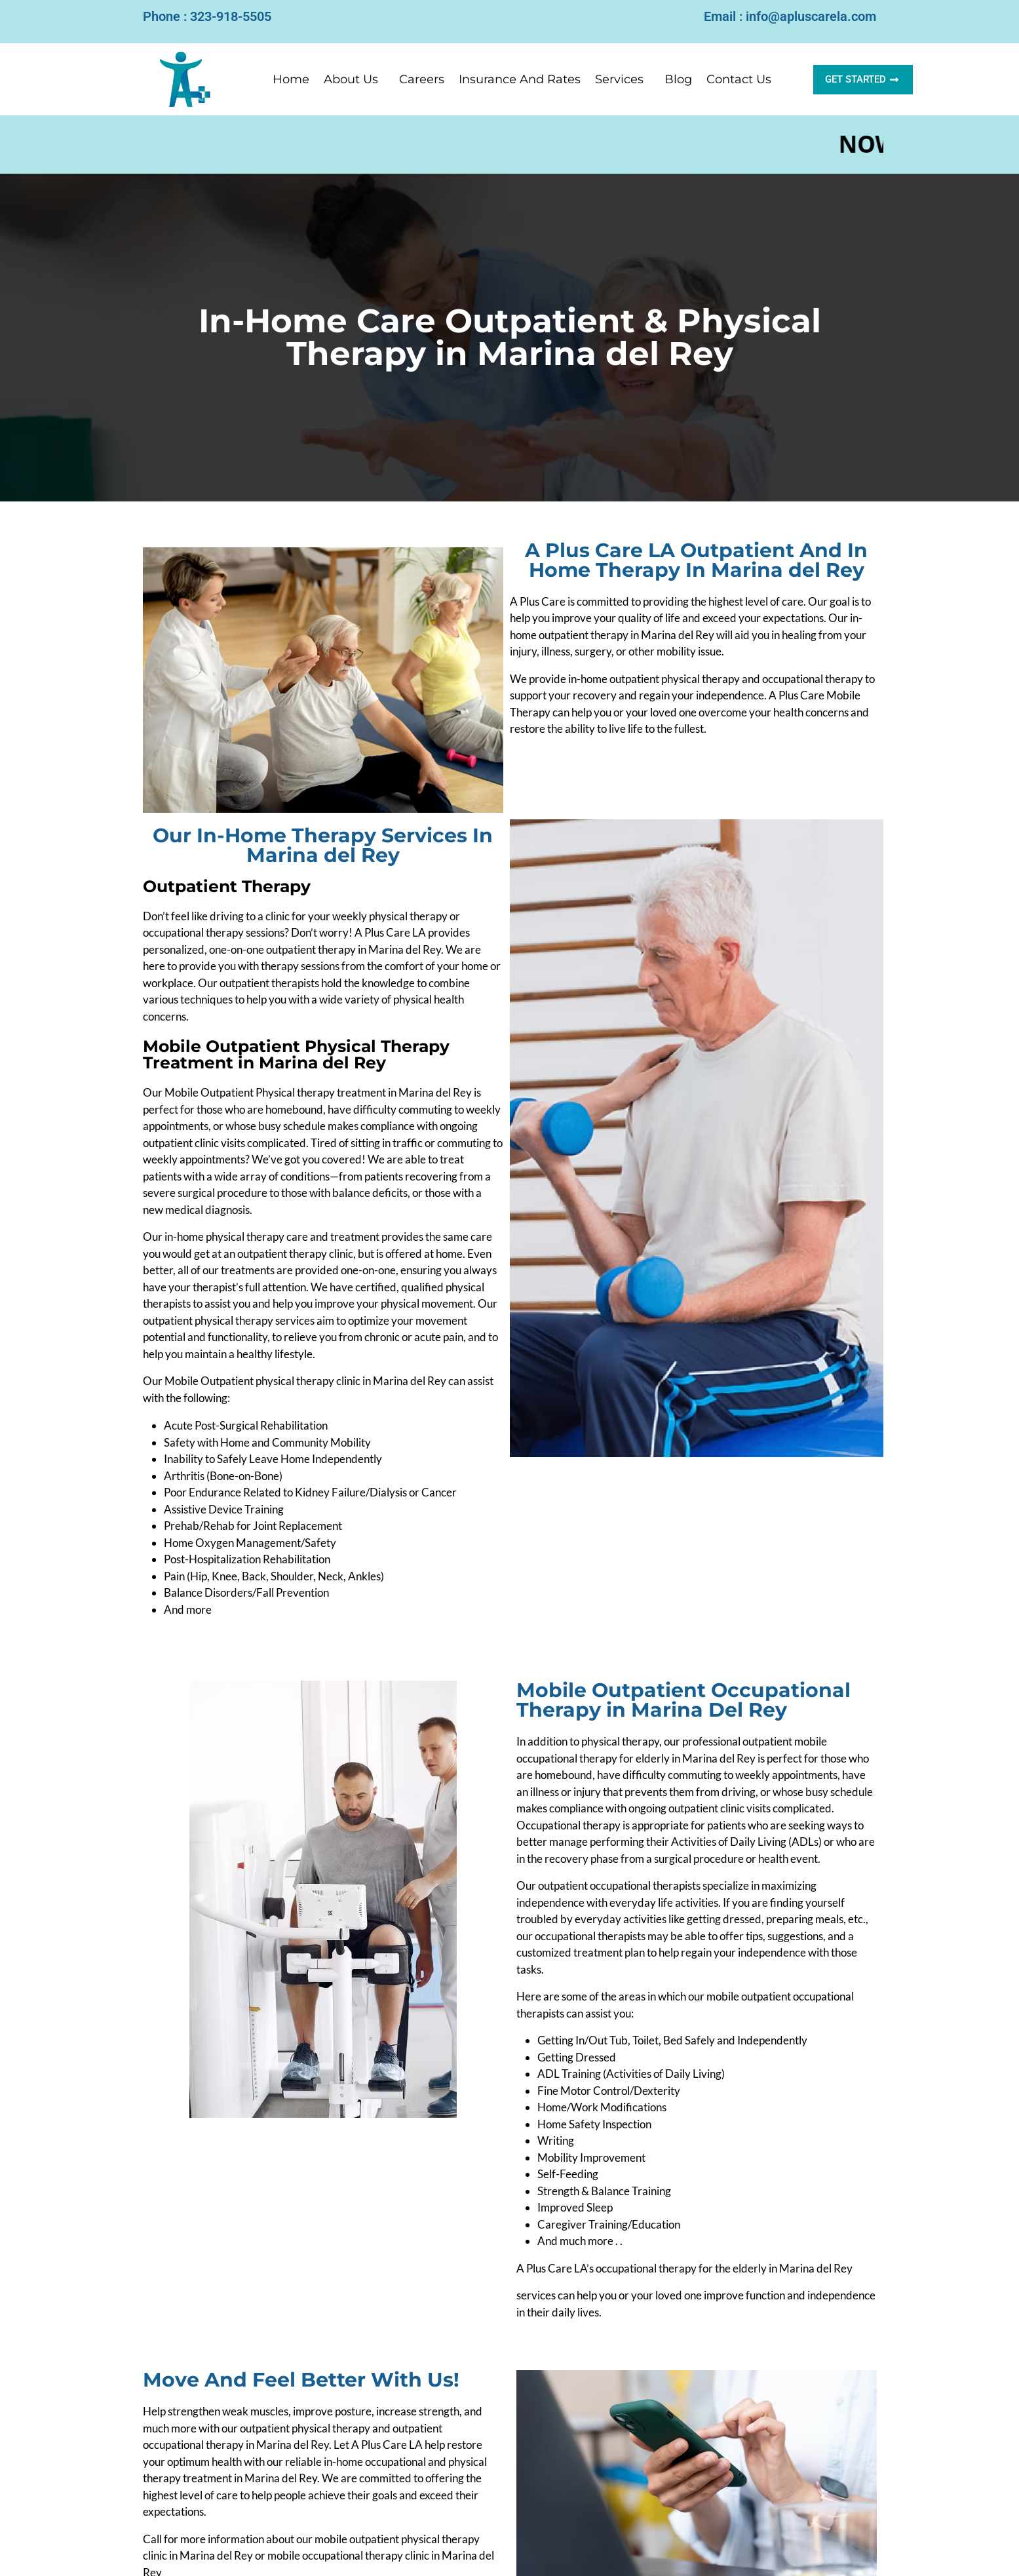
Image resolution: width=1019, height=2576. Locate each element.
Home (291, 79)
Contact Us (738, 79)
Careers (421, 79)
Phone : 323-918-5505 (207, 16)
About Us (351, 79)
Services (619, 79)
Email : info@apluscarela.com (790, 16)
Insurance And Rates (520, 79)
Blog (678, 79)
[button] (354, 79)
